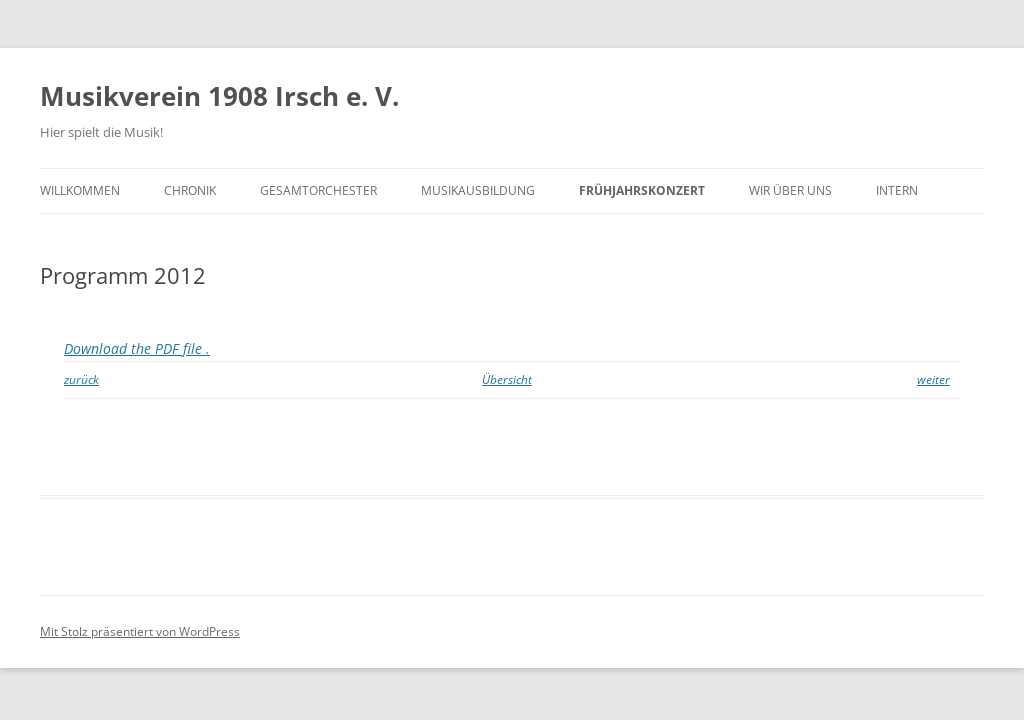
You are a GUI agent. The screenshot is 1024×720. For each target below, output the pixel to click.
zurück (81, 379)
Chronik (190, 190)
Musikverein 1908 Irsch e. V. (219, 96)
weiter (933, 379)
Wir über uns (790, 190)
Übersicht (507, 379)
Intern (897, 190)
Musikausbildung (478, 190)
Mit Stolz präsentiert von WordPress (140, 631)
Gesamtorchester (318, 190)
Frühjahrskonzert (642, 190)
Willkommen (80, 190)
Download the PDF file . (137, 348)
